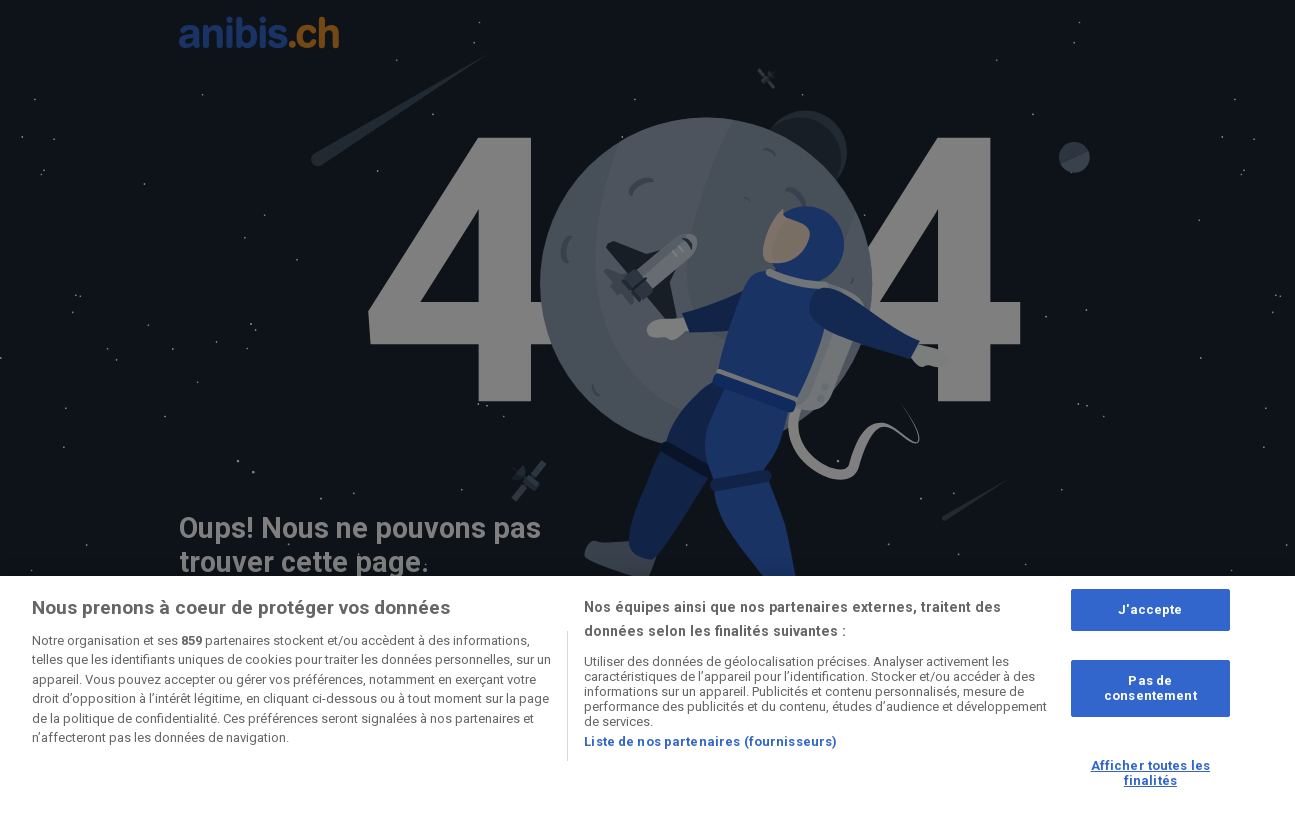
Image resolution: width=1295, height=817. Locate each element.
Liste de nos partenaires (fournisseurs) (710, 741)
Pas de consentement (1150, 688)
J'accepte (1150, 609)
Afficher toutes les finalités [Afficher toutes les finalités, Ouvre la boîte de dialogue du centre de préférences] (1150, 773)
